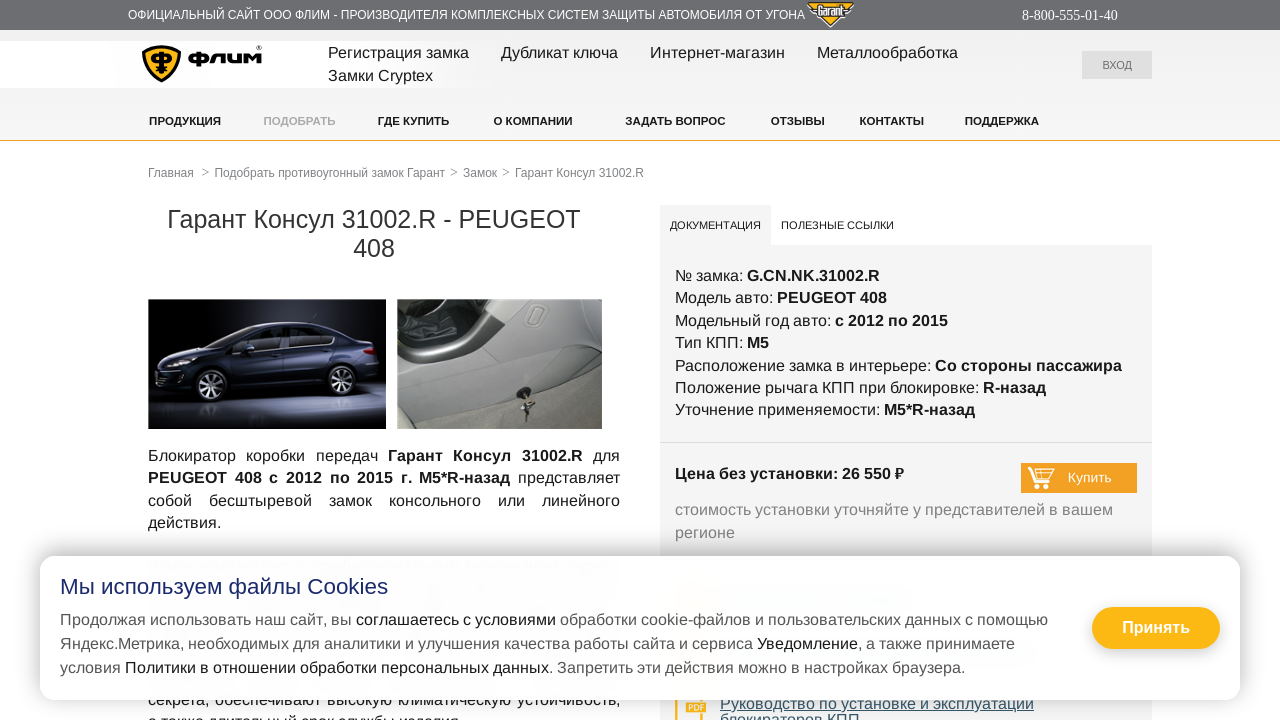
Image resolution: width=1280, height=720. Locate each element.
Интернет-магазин (717, 52)
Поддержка (1002, 121)
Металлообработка (887, 52)
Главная (171, 173)
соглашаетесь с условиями (456, 619)
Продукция (185, 121)
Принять (1156, 627)
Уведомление (807, 643)
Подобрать (299, 121)
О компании (532, 121)
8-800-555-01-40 (1070, 15)
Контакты (892, 121)
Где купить (414, 121)
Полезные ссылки (837, 225)
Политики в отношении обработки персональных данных (337, 667)
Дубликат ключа (559, 52)
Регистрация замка (398, 52)
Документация (715, 225)
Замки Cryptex (380, 75)
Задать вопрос (675, 121)
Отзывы (798, 121)
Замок (480, 173)
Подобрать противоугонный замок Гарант (329, 173)
